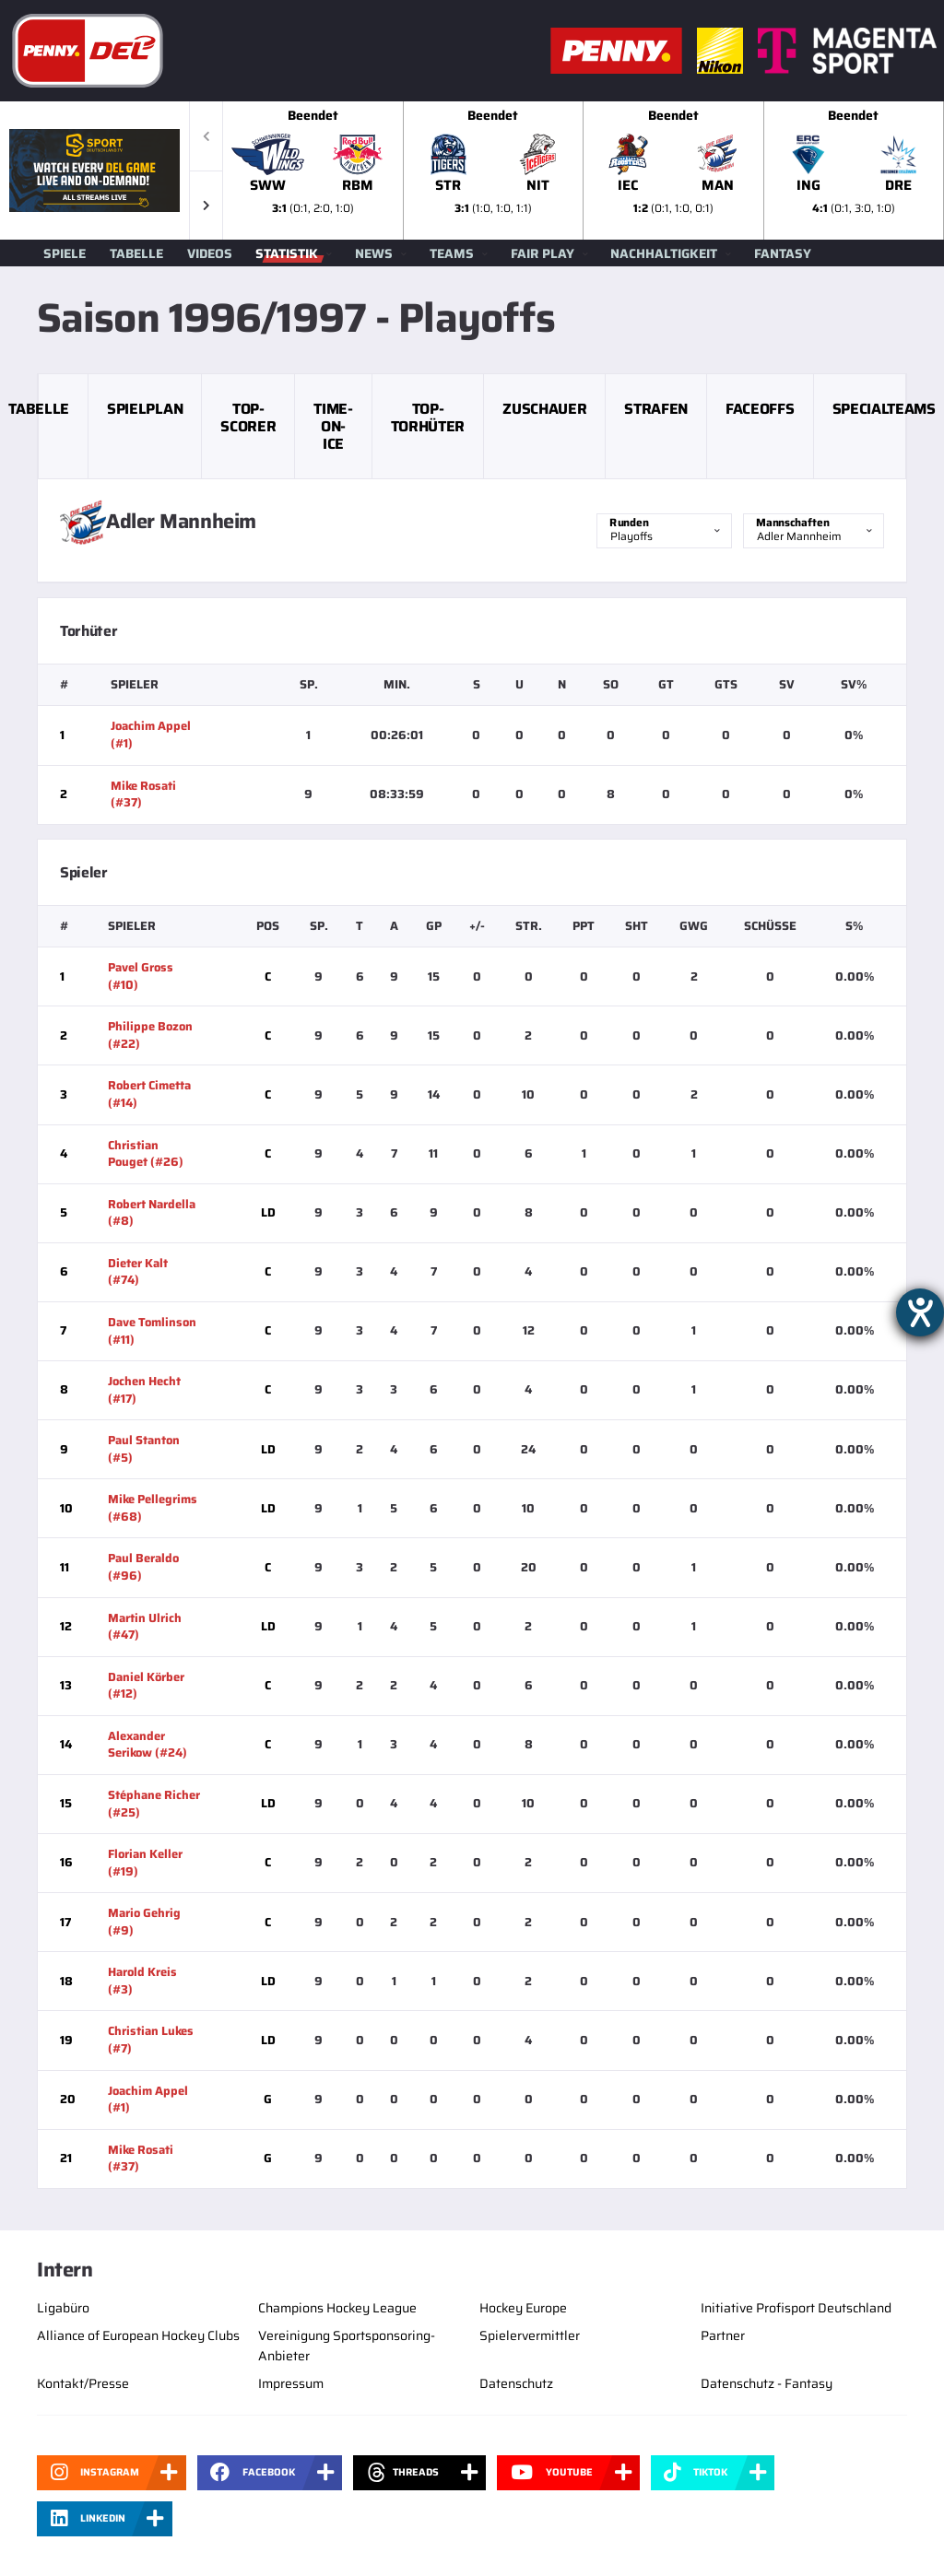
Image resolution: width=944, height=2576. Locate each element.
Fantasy (782, 253)
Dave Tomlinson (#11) (152, 1330)
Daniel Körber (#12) (146, 1685)
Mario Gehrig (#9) (144, 1921)
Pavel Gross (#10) (140, 976)
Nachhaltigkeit (663, 253)
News (374, 253)
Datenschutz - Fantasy (766, 2383)
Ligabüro (63, 2308)
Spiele (64, 253)
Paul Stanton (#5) (144, 1448)
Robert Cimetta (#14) (149, 1094)
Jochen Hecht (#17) (144, 1389)
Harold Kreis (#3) (142, 1980)
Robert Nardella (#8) (151, 1212)
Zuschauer (544, 408)
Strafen (656, 408)
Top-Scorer (248, 417)
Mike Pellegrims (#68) (152, 1507)
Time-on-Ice (332, 426)
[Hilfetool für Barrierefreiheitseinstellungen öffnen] (920, 1312)
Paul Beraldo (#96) (143, 1566)
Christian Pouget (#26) (145, 1153)
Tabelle (136, 253)
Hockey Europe (523, 2308)
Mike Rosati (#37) (143, 794)
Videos (209, 253)
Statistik (286, 253)
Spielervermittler (529, 2335)
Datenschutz (516, 2383)
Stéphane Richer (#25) (154, 1803)
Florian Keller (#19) (145, 1862)
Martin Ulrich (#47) (145, 1626)
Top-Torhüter (428, 417)
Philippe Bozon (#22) (150, 1035)
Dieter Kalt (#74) (138, 1271)
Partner (723, 2335)
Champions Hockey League (337, 2308)
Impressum (291, 2383)
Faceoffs (760, 408)
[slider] (583, 170)
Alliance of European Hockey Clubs (138, 2335)
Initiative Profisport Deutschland (796, 2308)
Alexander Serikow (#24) (147, 1744)
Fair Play (542, 253)
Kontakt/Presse (83, 2383)
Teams (452, 253)
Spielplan (145, 408)
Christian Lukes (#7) (151, 2039)
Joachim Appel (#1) (151, 734)
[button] (206, 205)
